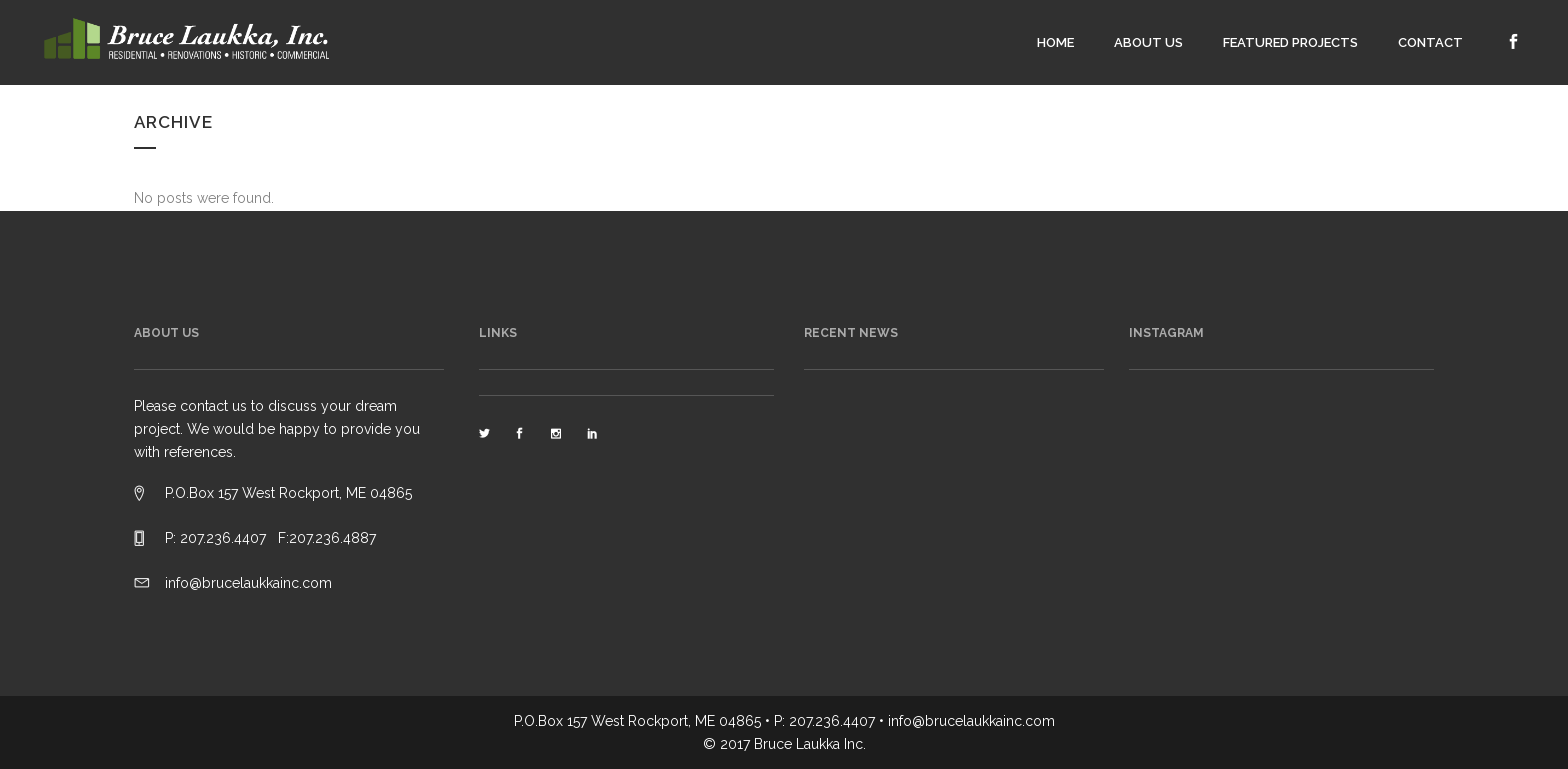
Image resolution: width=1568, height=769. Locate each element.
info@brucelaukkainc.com (248, 583)
